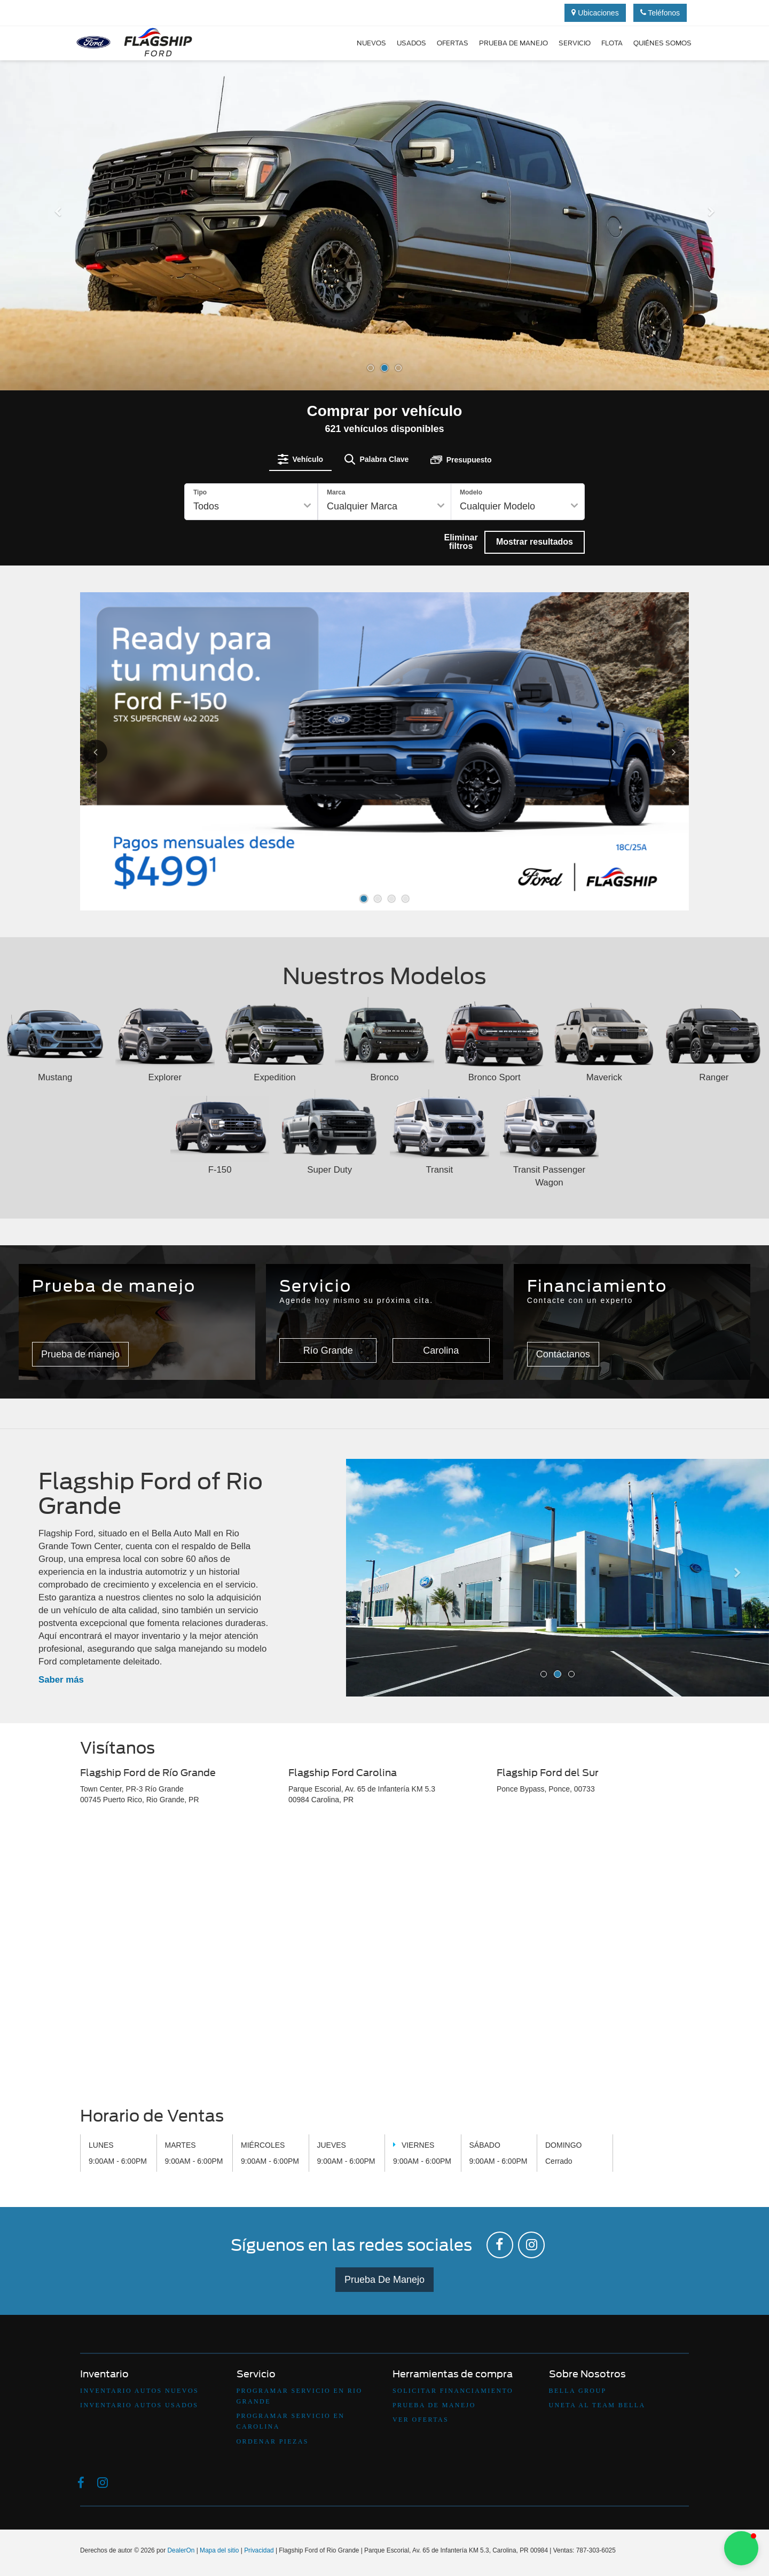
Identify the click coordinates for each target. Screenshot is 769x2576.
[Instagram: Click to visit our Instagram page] (531, 2245)
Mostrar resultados (534, 541)
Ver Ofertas (421, 2419)
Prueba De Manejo (384, 2279)
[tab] (300, 459)
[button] (57, 297)
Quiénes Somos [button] (662, 43)
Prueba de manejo (513, 43)
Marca (336, 492)
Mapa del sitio (219, 2550)
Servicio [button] (575, 43)
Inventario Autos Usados (139, 2405)
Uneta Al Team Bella (597, 2405)
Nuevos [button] (371, 43)
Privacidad (259, 2550)
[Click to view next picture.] (661, 752)
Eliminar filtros (460, 542)
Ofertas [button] (452, 43)
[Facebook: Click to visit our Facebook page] (499, 2245)
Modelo (471, 492)
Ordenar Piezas (273, 2441)
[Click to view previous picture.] (107, 752)
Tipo (200, 492)
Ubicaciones (594, 13)
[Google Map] (384, 1958)
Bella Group (578, 2390)
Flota (612, 43)
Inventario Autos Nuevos (139, 2390)
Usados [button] (411, 43)
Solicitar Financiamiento (453, 2390)
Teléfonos (660, 13)
